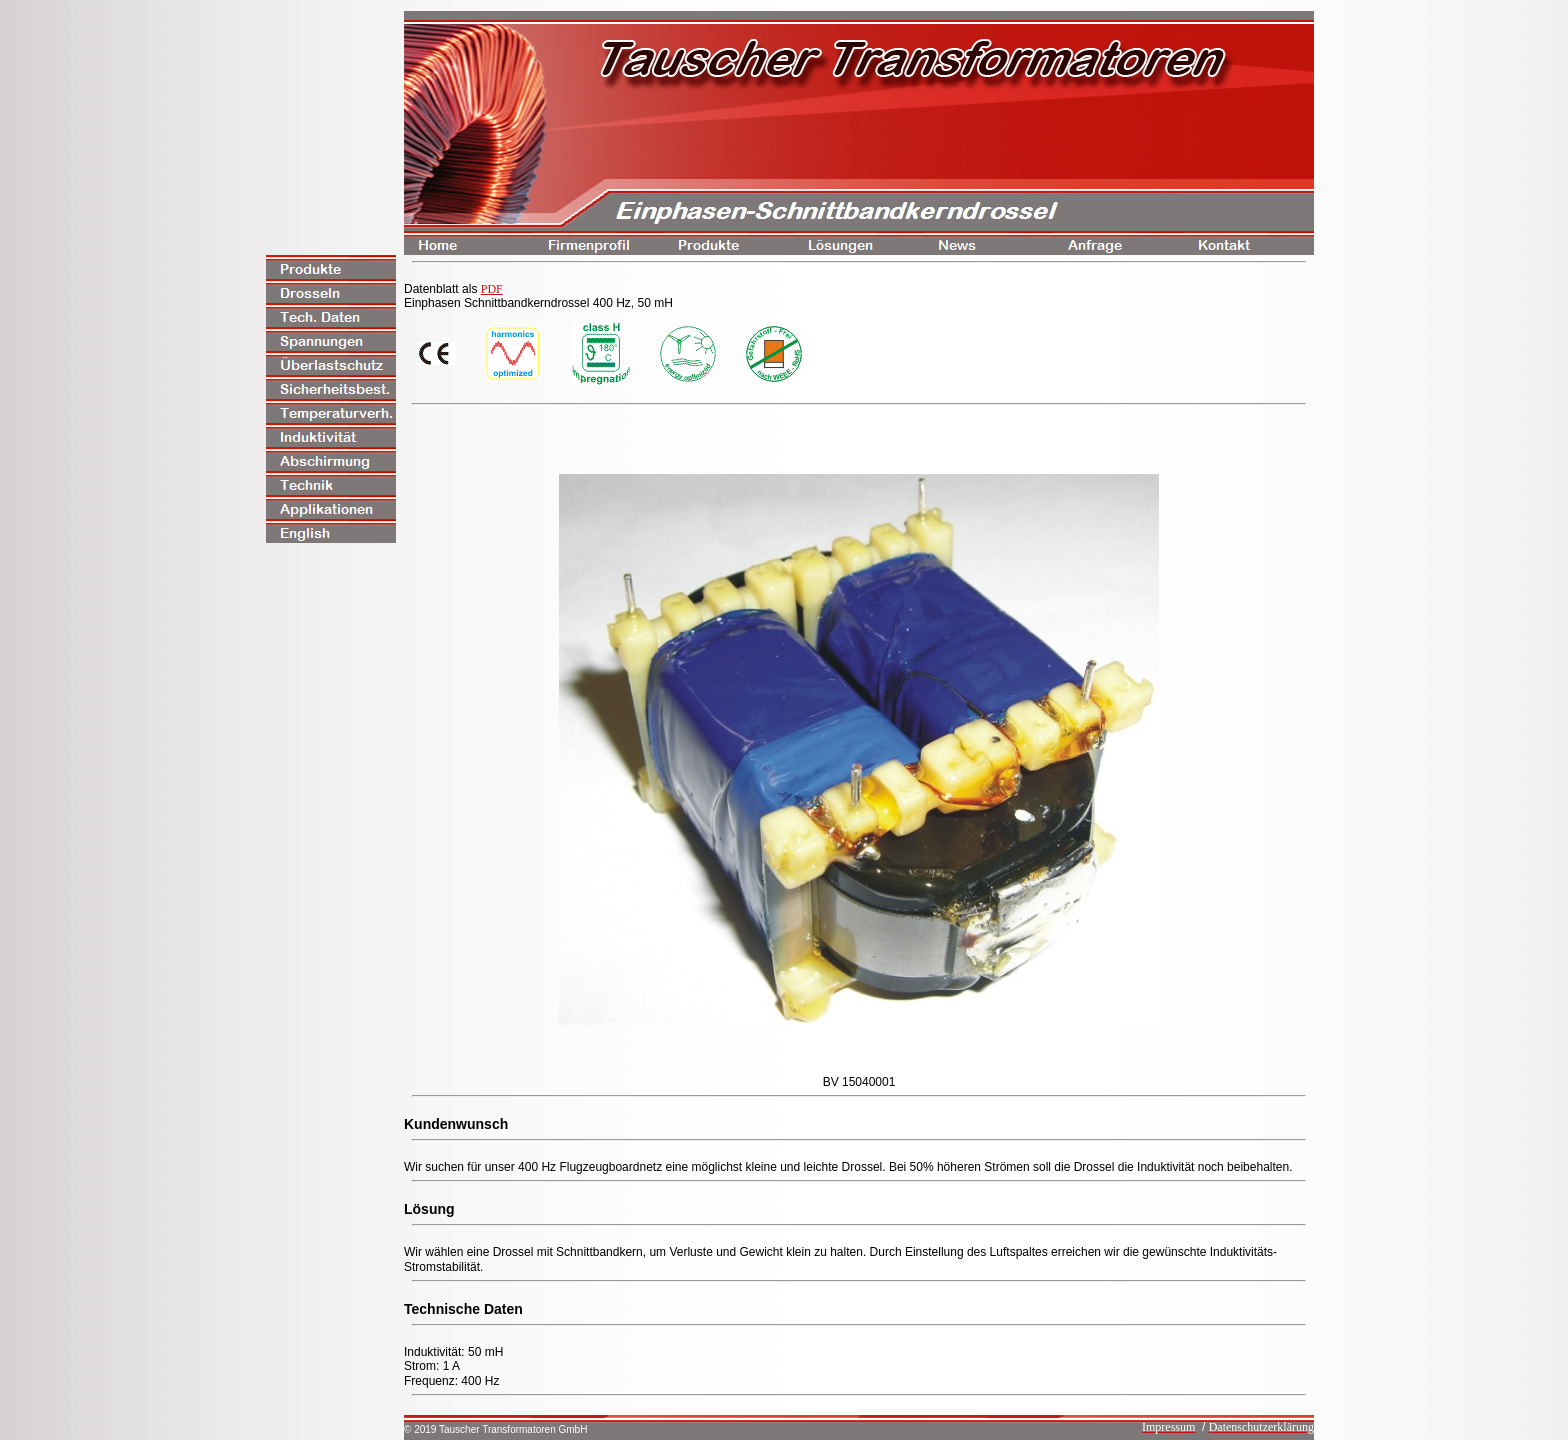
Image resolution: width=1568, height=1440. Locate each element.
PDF (492, 289)
